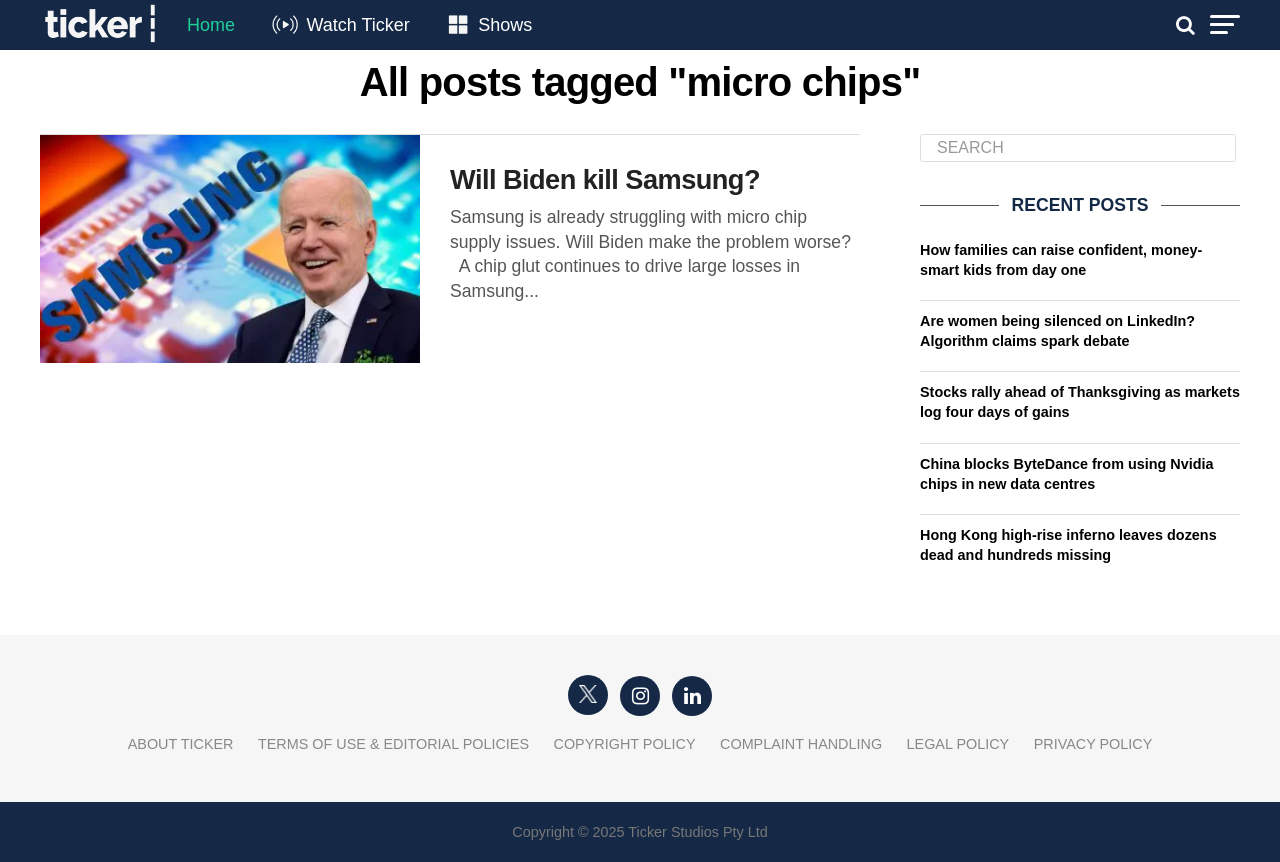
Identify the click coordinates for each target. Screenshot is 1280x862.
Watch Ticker (357, 25)
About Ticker (181, 744)
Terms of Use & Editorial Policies (393, 744)
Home (211, 25)
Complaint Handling (801, 744)
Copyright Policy (625, 744)
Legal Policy (958, 744)
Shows (505, 25)
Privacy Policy (1093, 744)
